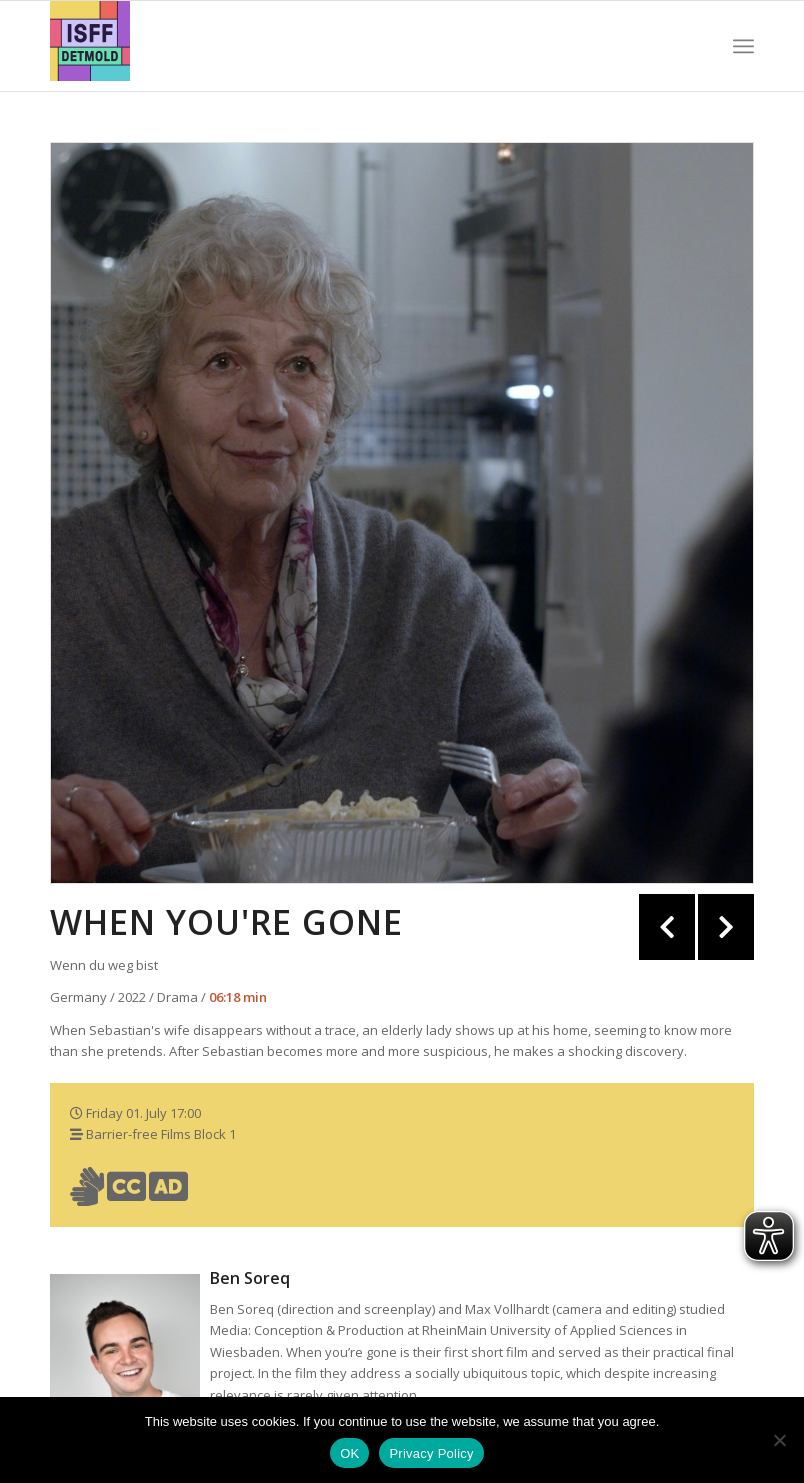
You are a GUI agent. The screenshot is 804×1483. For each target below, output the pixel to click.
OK (349, 1453)
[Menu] (743, 46)
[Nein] (779, 1440)
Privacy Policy (431, 1453)
